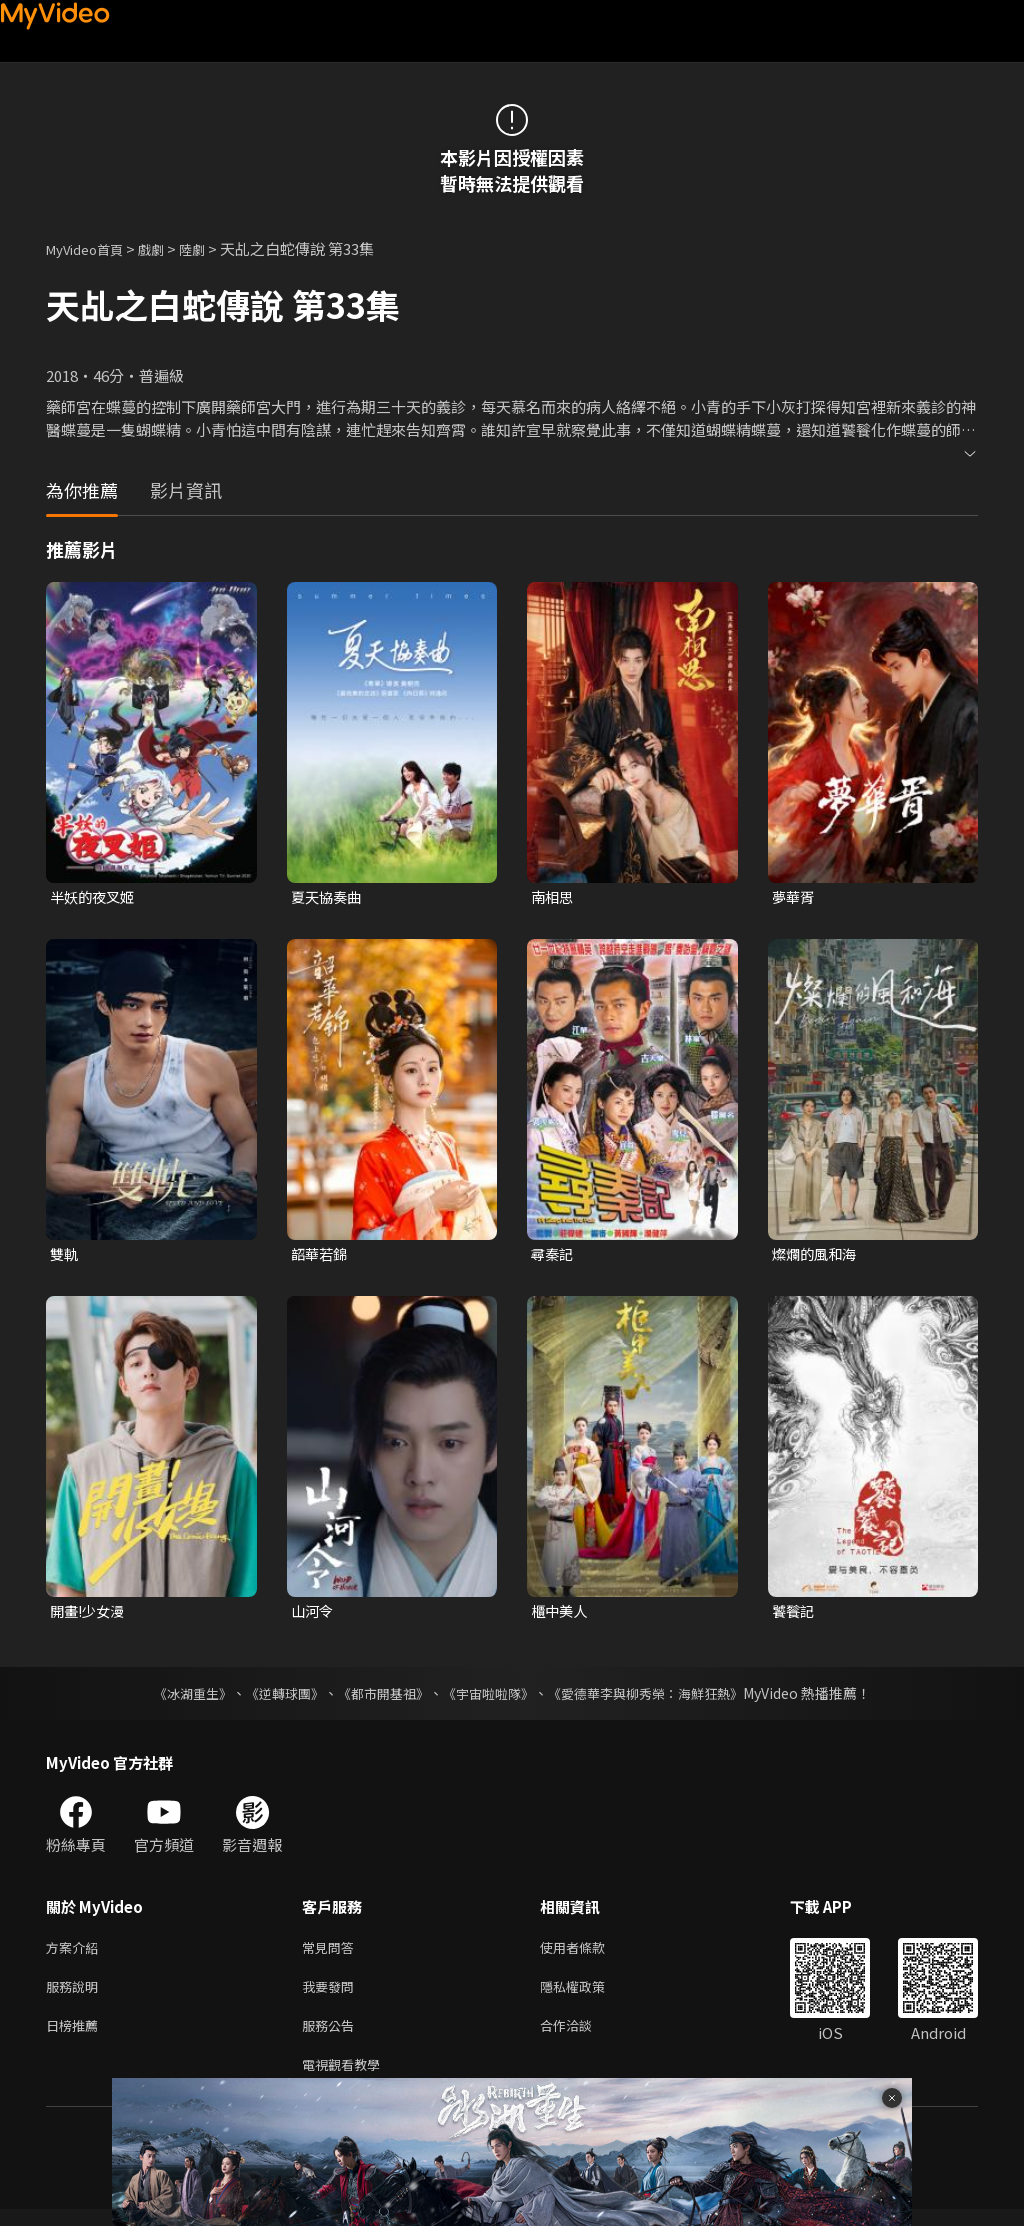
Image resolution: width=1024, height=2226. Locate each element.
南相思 (553, 897)
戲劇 (167, 248)
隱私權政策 (589, 1995)
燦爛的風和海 (817, 1255)
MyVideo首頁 (91, 248)
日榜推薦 (76, 2037)
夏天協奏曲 (328, 897)
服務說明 (76, 1995)
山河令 (313, 1614)
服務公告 (332, 2037)
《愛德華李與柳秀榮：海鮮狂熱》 (658, 1698)
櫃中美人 (561, 1614)
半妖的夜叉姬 (95, 897)
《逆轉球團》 (273, 1698)
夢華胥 (794, 897)
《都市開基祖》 (378, 1698)
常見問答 (332, 1953)
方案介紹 (76, 1953)
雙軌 (65, 1255)
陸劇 (212, 248)
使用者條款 (589, 1953)
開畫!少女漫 (90, 1614)
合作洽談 (582, 2037)
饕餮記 (794, 1614)
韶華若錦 (321, 1255)
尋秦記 (553, 1255)
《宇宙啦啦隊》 (490, 1698)
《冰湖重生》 (175, 1698)
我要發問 (332, 1995)
